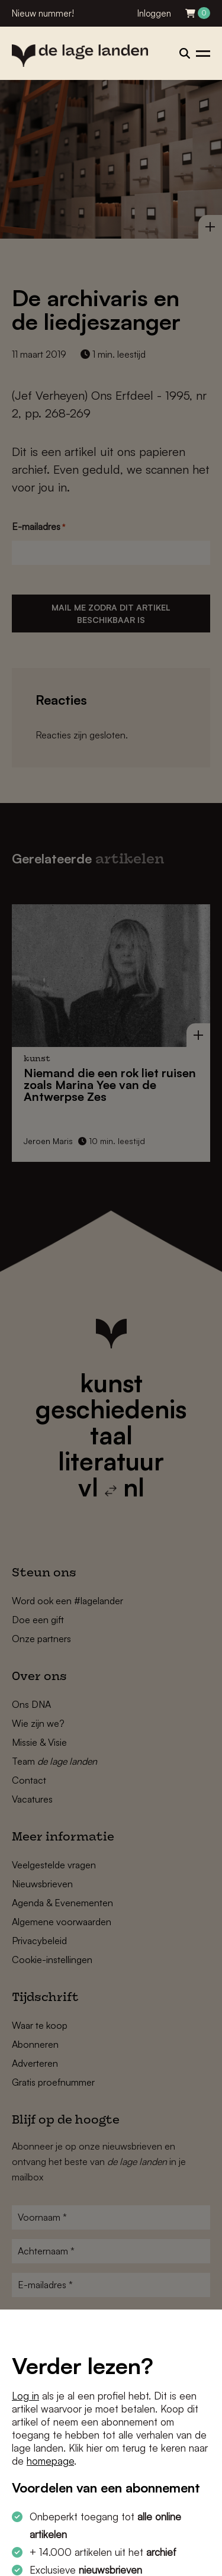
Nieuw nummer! (43, 13)
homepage (50, 2461)
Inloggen (154, 13)
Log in (25, 2395)
